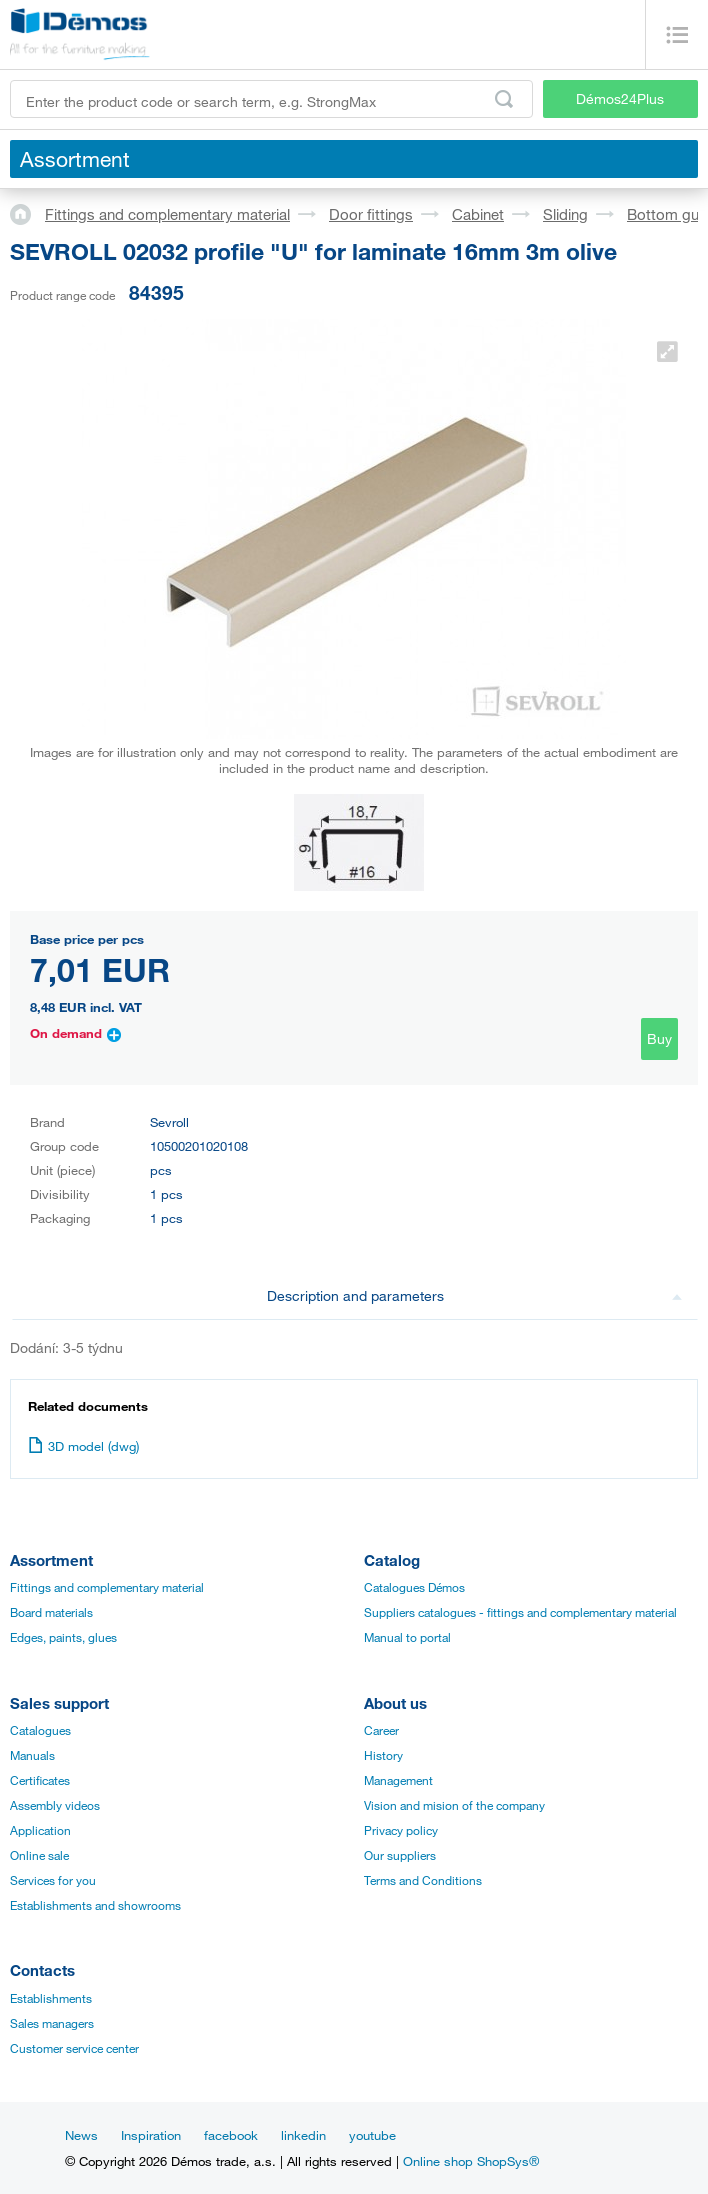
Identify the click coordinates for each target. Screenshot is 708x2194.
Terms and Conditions (423, 1880)
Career (381, 1730)
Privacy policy (401, 1830)
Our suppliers (400, 1855)
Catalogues (40, 1730)
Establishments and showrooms (95, 1905)
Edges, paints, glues (63, 1637)
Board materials (51, 1612)
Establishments (51, 1998)
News (81, 2135)
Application (40, 1830)
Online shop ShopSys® (471, 2161)
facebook (231, 2135)
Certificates (40, 1780)
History (383, 1755)
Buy (659, 1038)
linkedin (303, 2135)
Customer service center (74, 2048)
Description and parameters (475, 1295)
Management (398, 1780)
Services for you (53, 1880)
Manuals (32, 1755)
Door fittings (371, 214)
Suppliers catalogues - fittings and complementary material (520, 1612)
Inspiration (151, 2135)
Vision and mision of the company (454, 1805)
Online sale (39, 1855)
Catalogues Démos (414, 1587)
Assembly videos (55, 1805)
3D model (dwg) (83, 1446)
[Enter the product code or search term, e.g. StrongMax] (271, 99)
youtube (372, 2135)
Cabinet (478, 214)
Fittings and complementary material (167, 214)
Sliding (565, 214)
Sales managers (52, 2023)
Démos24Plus (620, 98)
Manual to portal (407, 1637)
